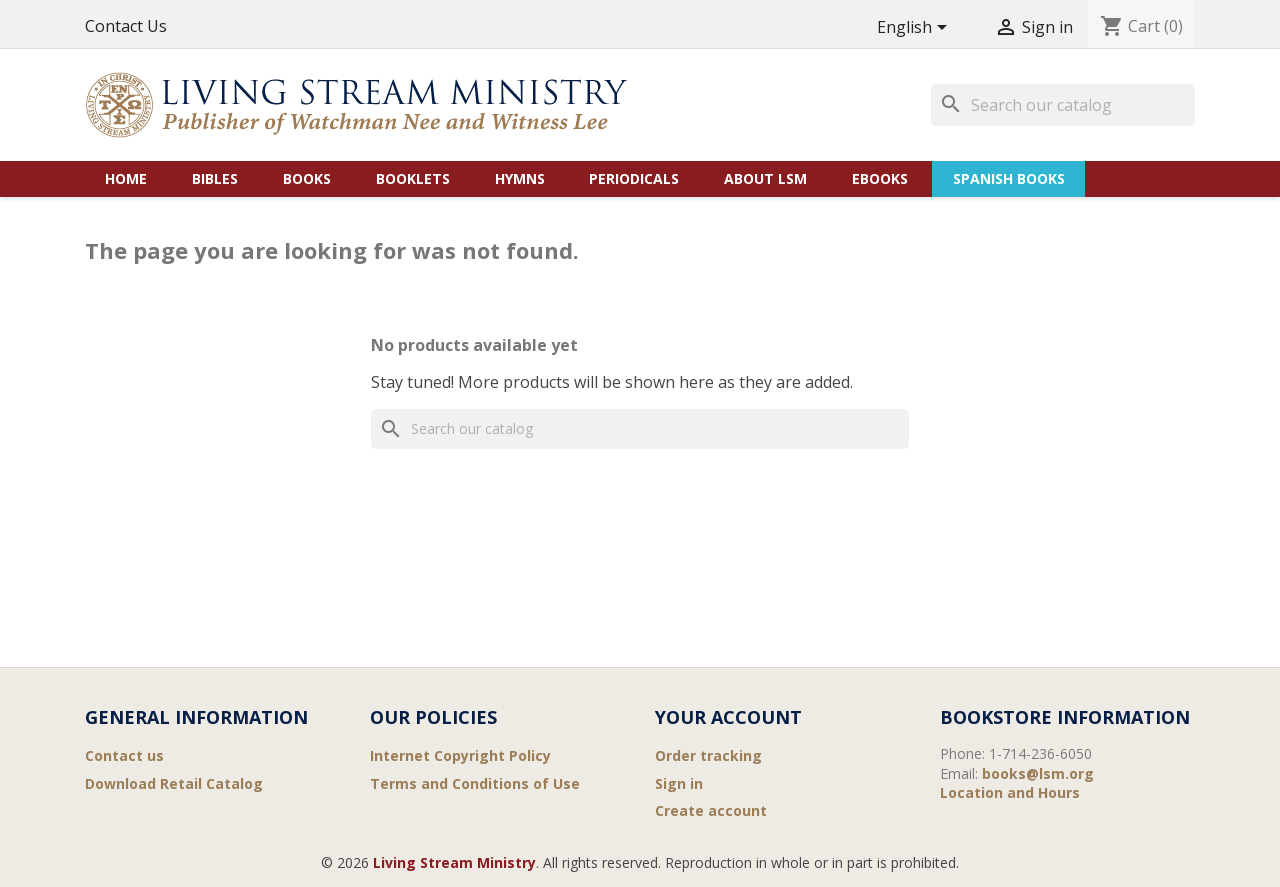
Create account (711, 810)
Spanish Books (1009, 178)
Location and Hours (1010, 792)
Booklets (413, 178)
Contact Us (126, 26)
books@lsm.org (1038, 773)
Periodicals (634, 178)
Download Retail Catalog (174, 783)
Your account (728, 717)
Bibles (215, 178)
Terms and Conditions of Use (475, 783)
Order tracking (708, 755)
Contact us (124, 755)
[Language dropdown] (915, 28)
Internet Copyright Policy (460, 755)
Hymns (520, 178)
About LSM (765, 178)
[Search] (1063, 105)
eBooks (880, 178)
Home (126, 178)
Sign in (679, 783)
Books (307, 178)
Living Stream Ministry (454, 862)
